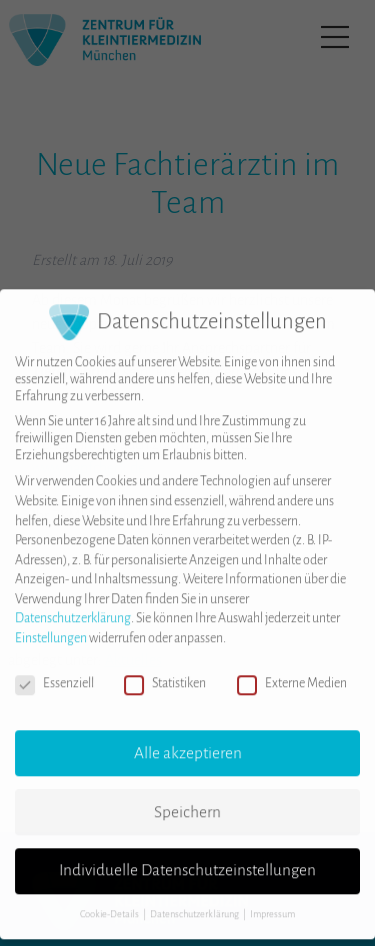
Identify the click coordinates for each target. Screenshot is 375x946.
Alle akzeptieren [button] (188, 741)
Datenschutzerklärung (73, 607)
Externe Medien (292, 671)
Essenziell (54, 671)
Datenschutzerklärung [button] (195, 902)
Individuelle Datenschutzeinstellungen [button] (187, 859)
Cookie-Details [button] (110, 902)
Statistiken (165, 671)
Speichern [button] (187, 800)
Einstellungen (51, 626)
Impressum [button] (272, 902)
